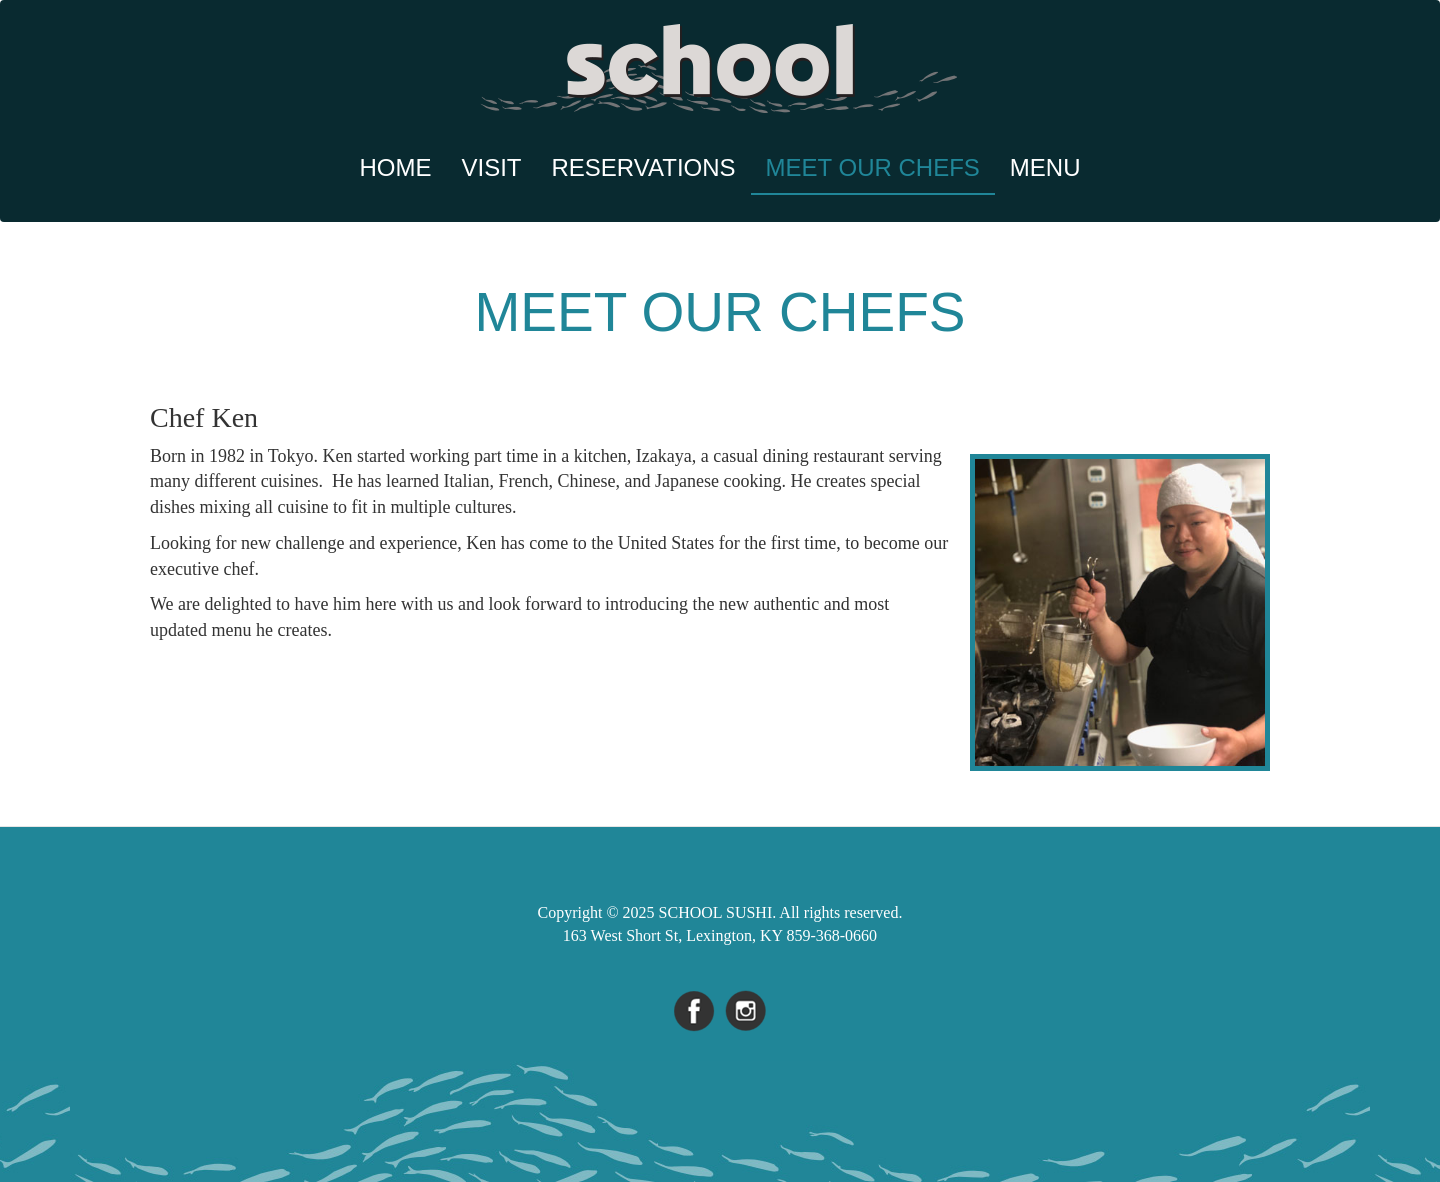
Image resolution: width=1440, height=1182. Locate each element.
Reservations (644, 167)
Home (396, 167)
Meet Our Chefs (873, 167)
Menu (1045, 167)
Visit (492, 167)
